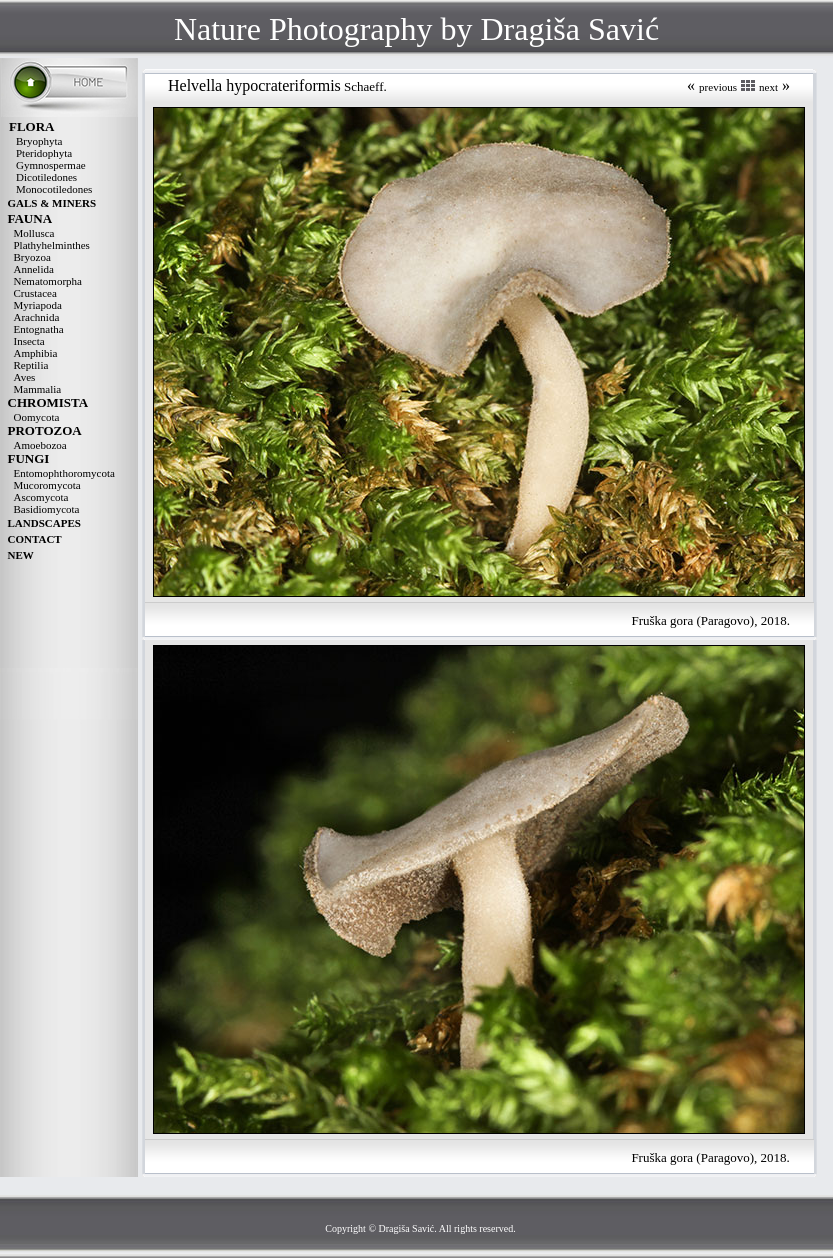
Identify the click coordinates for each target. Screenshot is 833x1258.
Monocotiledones (54, 189)
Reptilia (31, 365)
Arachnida (37, 317)
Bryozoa (32, 257)
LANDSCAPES (44, 523)
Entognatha (39, 329)
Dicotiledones (46, 177)
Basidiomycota (47, 509)
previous (718, 87)
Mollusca (34, 233)
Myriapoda (38, 305)
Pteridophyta (44, 153)
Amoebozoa (40, 445)
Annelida (34, 269)
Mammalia (38, 389)
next (768, 87)
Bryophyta (39, 141)
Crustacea (35, 293)
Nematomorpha (48, 281)
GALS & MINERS (52, 203)
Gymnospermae (51, 165)
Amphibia (36, 353)
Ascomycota (41, 497)
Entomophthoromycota (64, 473)
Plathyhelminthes (52, 245)
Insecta (29, 341)
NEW (21, 555)
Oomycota (37, 417)
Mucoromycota (47, 485)
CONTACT (35, 539)
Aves (25, 377)
